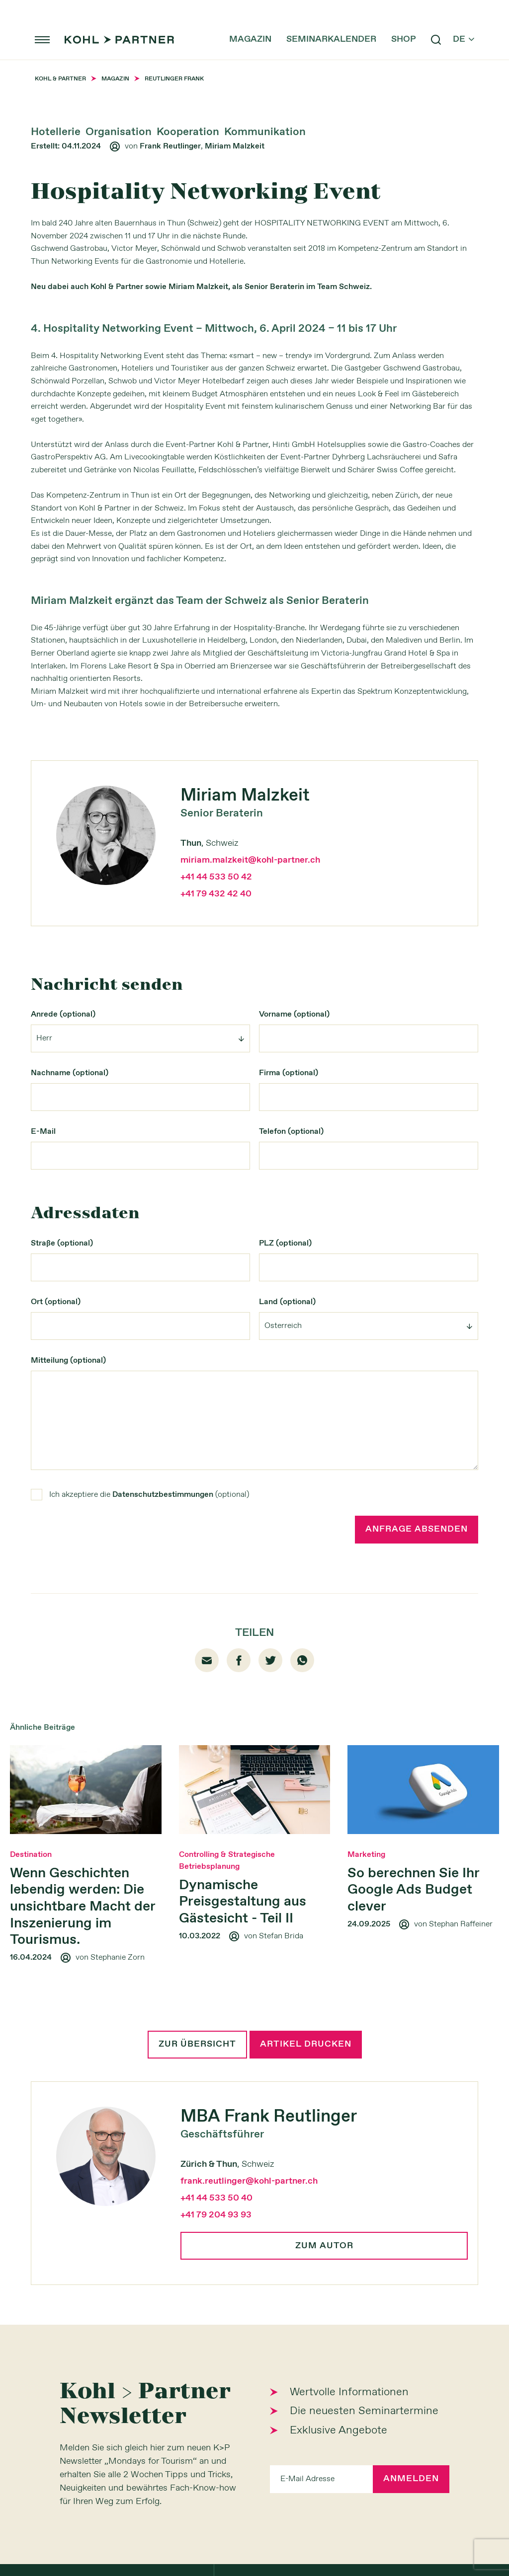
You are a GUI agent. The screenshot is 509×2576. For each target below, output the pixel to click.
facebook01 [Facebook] (239, 1660)
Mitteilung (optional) (68, 1360)
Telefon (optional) (291, 1131)
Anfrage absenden (416, 1530)
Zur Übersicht (197, 2045)
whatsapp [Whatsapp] (302, 1660)
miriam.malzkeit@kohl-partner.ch (250, 860)
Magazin (250, 40)
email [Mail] (207, 1660)
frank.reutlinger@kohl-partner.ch (249, 2181)
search (436, 40)
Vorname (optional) (294, 1014)
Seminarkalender (331, 40)
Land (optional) (287, 1302)
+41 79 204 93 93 (216, 2215)
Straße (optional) (62, 1243)
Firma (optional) (288, 1073)
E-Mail (43, 1131)
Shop (403, 40)
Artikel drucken (305, 2045)
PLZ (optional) (285, 1243)
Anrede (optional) (63, 1014)
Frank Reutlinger (170, 146)
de (463, 40)
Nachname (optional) (69, 1073)
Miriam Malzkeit (234, 146)
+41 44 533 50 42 (216, 877)
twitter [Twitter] (270, 1660)
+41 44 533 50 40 (216, 2198)
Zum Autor (324, 2246)
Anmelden (411, 2479)
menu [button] (42, 39)
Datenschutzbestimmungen (162, 1494)
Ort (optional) (56, 1302)
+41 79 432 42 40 (216, 894)
